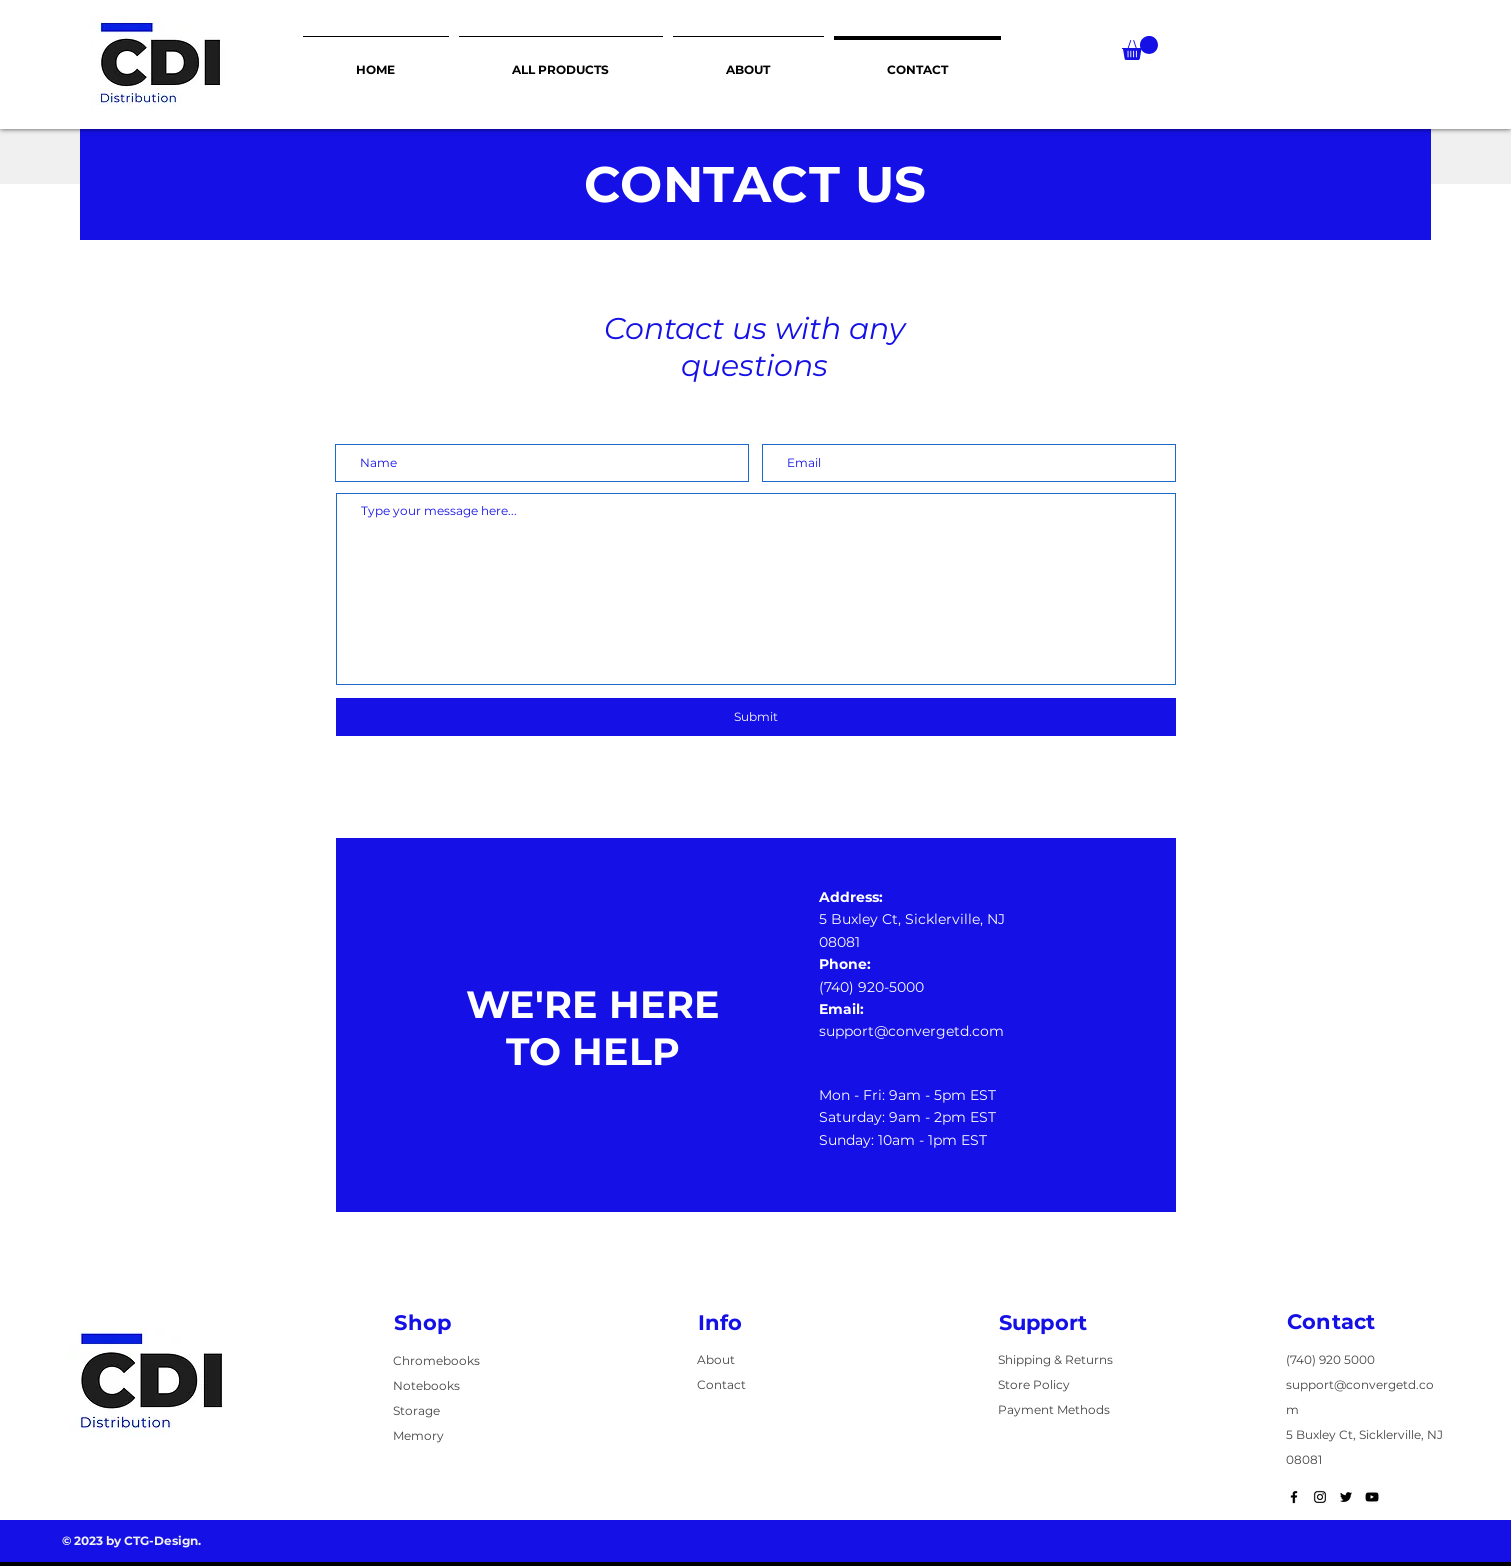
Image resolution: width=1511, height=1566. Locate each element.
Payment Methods (1054, 1409)
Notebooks (426, 1385)
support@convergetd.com (911, 1031)
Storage (416, 1410)
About (716, 1359)
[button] (1140, 48)
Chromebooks (436, 1360)
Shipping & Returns (1055, 1359)
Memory (418, 1435)
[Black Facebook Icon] (1294, 1497)
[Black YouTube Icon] (1372, 1497)
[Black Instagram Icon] (1320, 1497)
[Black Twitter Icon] (1346, 1497)
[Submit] (756, 717)
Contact (721, 1384)
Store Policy (1034, 1384)
